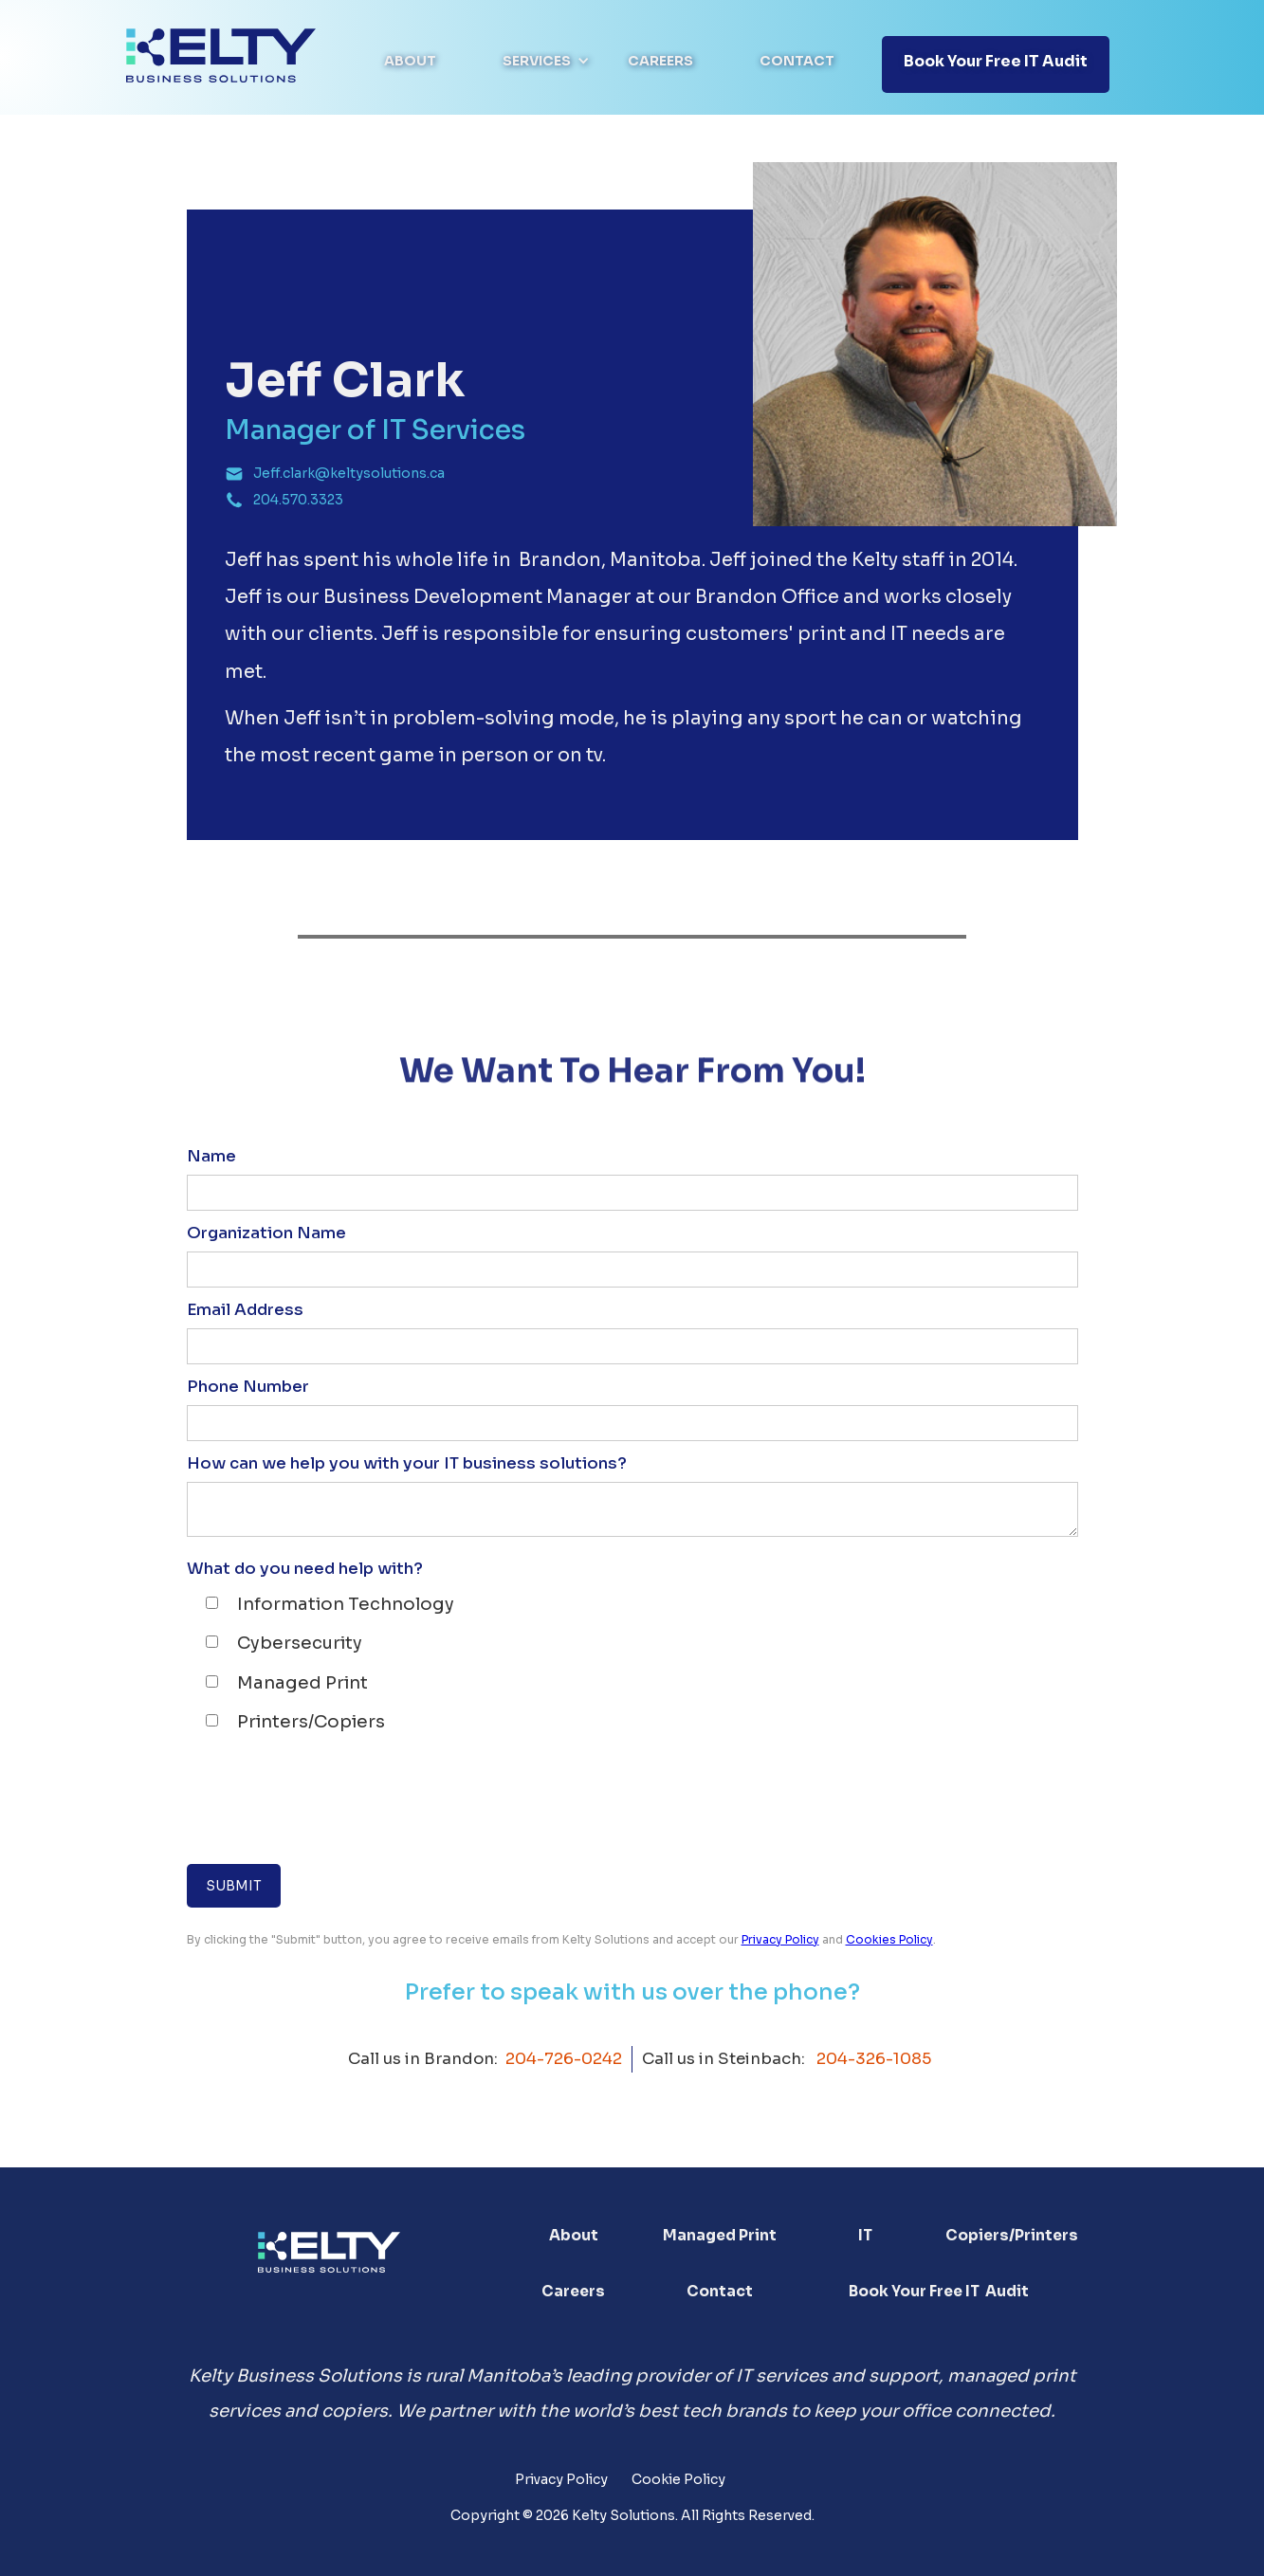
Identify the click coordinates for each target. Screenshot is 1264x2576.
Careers (660, 60)
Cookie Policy (678, 2479)
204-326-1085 (873, 2059)
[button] (546, 60)
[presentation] (331, 1800)
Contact (797, 60)
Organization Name (266, 1233)
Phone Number (248, 1387)
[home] (221, 55)
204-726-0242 (563, 2059)
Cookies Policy (889, 1939)
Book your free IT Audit (996, 61)
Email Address (245, 1310)
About (410, 60)
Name (211, 1156)
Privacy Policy (780, 1939)
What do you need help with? (305, 1569)
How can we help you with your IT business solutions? (407, 1463)
